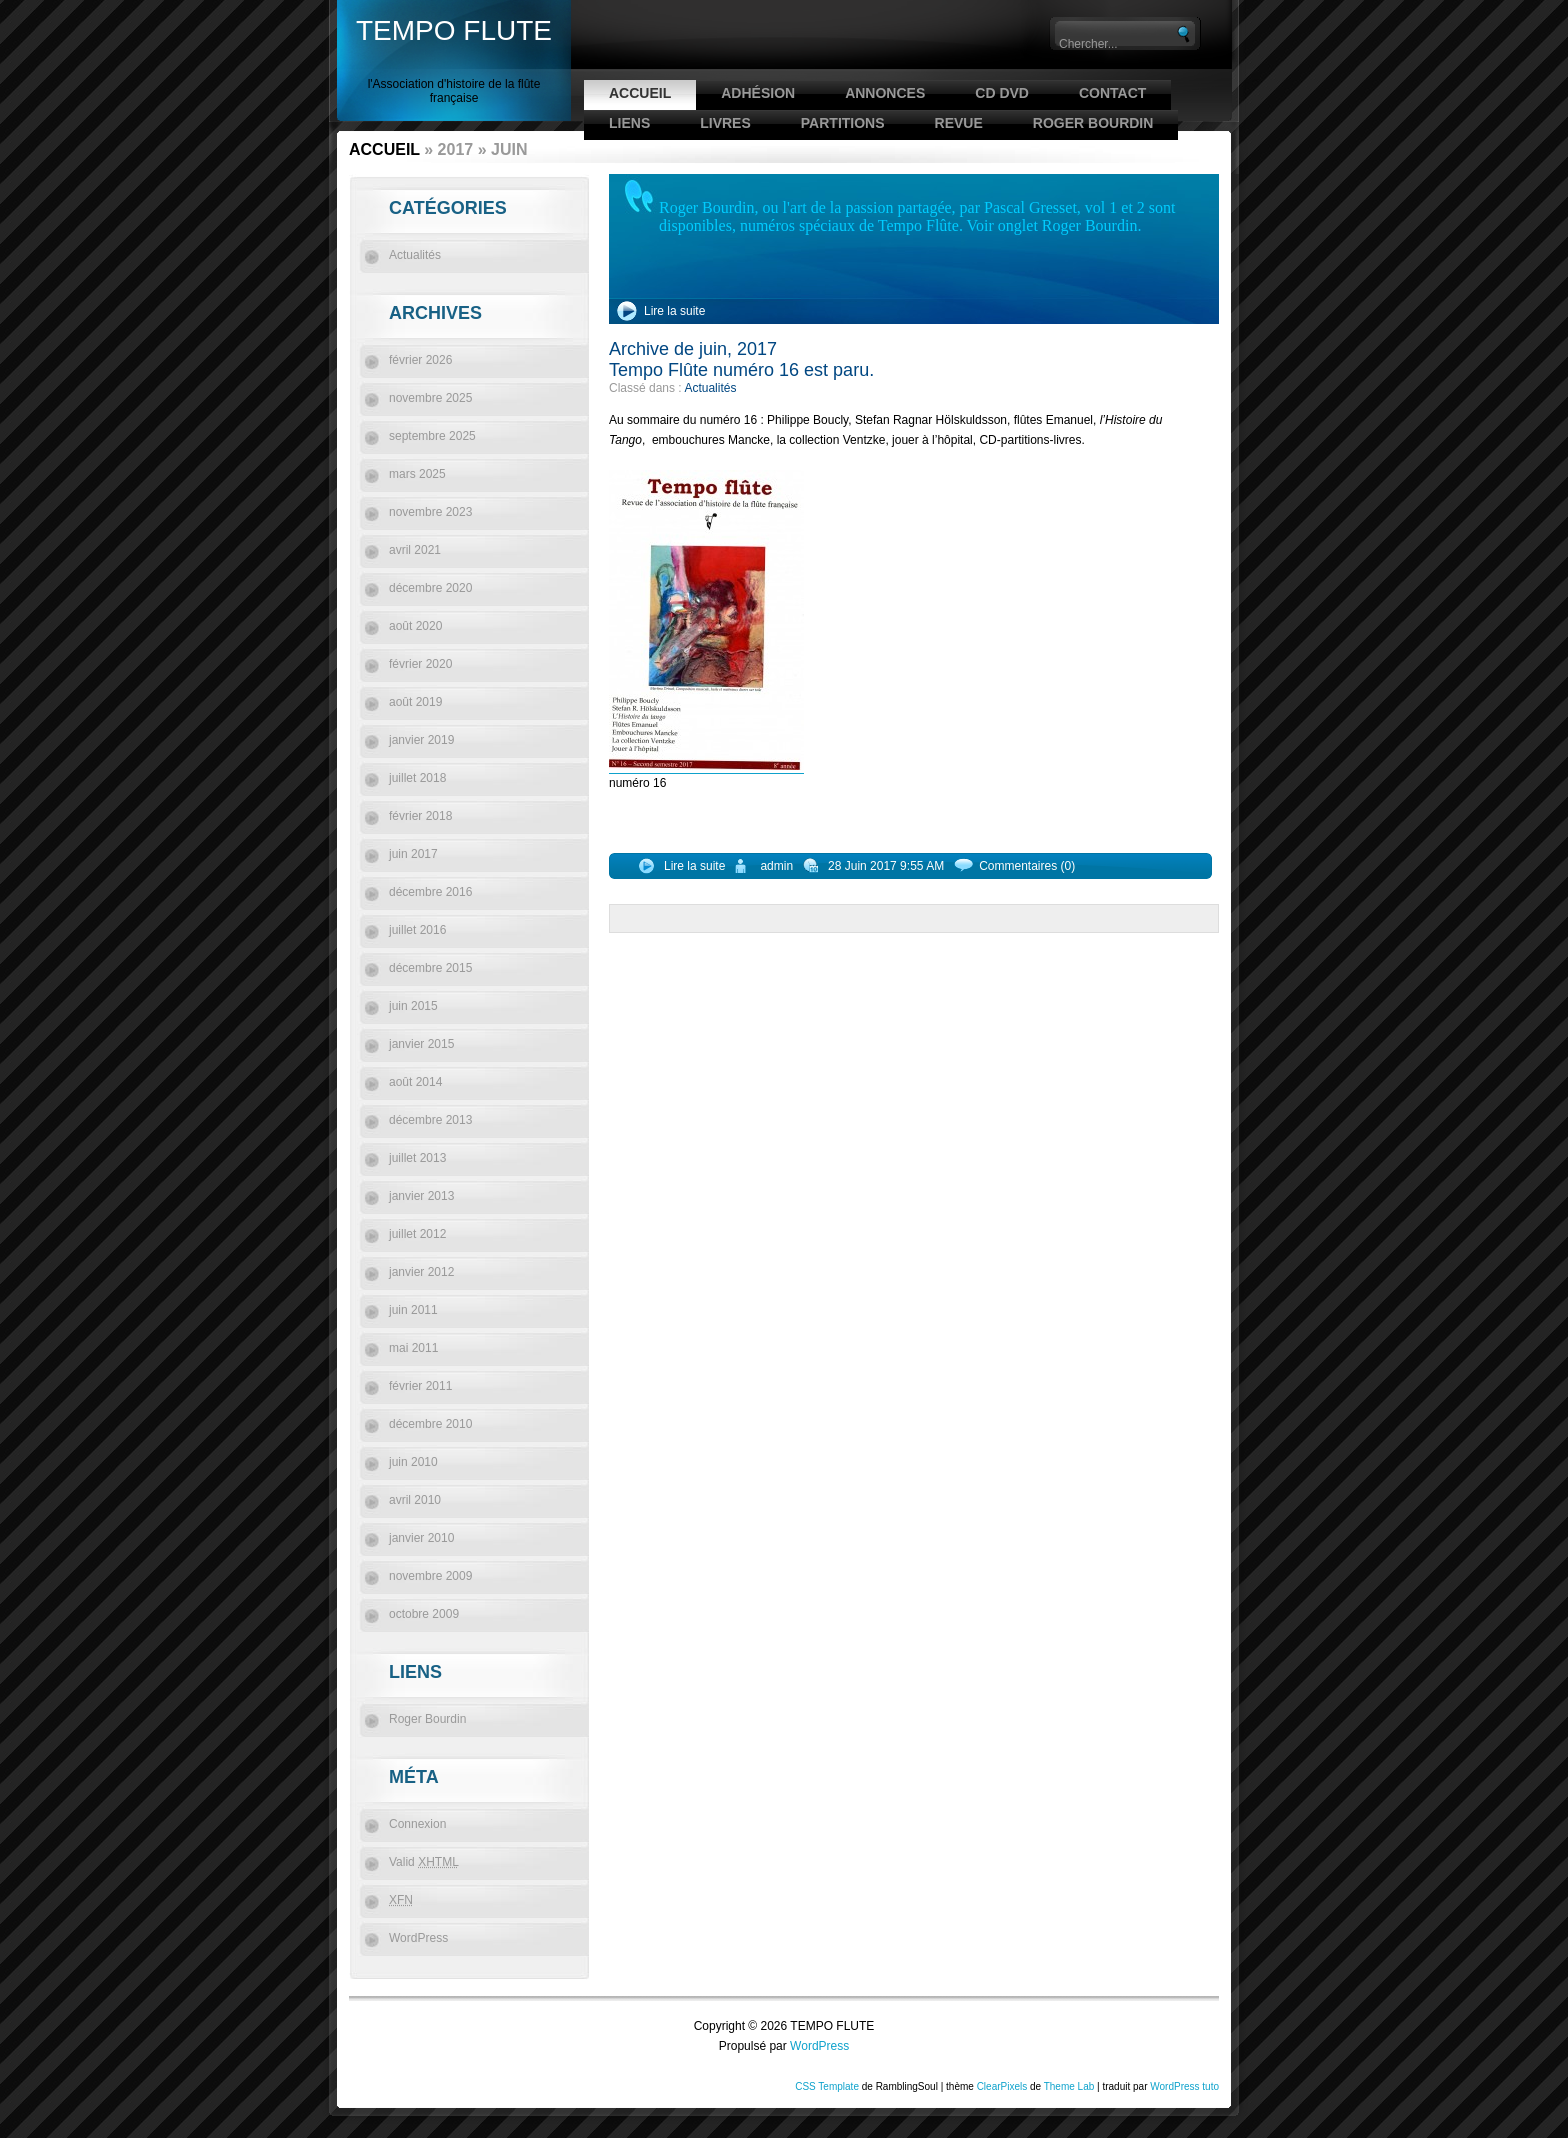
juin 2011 (413, 1310)
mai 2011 (413, 1348)
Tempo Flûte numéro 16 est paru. (741, 370)
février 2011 (420, 1386)
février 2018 (420, 816)
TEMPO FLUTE (454, 30)
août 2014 (415, 1082)
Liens (629, 123)
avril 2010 (415, 1500)
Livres (725, 123)
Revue (959, 123)
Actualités (710, 388)
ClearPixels (1002, 2086)
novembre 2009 (430, 1576)
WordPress (418, 1938)
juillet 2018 (417, 778)
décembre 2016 (430, 892)
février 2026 (420, 360)
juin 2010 (413, 1462)
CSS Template (827, 2086)
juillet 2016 (417, 930)
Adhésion (758, 93)
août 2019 (415, 702)
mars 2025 (417, 474)
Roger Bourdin (1093, 123)
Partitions (843, 123)
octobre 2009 (424, 1614)
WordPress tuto (1184, 2086)
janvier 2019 (421, 740)
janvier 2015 (421, 1044)
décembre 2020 (430, 588)
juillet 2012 (417, 1234)
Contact (1112, 93)
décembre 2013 (430, 1120)
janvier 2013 (421, 1196)
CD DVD (1002, 93)
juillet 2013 (417, 1158)
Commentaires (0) (1027, 866)
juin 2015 (413, 1006)
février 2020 (420, 664)
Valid (424, 1862)
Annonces (885, 93)
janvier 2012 (421, 1272)
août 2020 (415, 626)
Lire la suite (674, 311)
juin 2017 (413, 854)
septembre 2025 (432, 436)
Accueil (640, 93)
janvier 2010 (421, 1538)
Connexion (417, 1824)
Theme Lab (1069, 2086)
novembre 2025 (430, 398)
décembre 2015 (430, 968)
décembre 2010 (430, 1424)
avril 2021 (415, 550)
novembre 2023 (430, 512)
